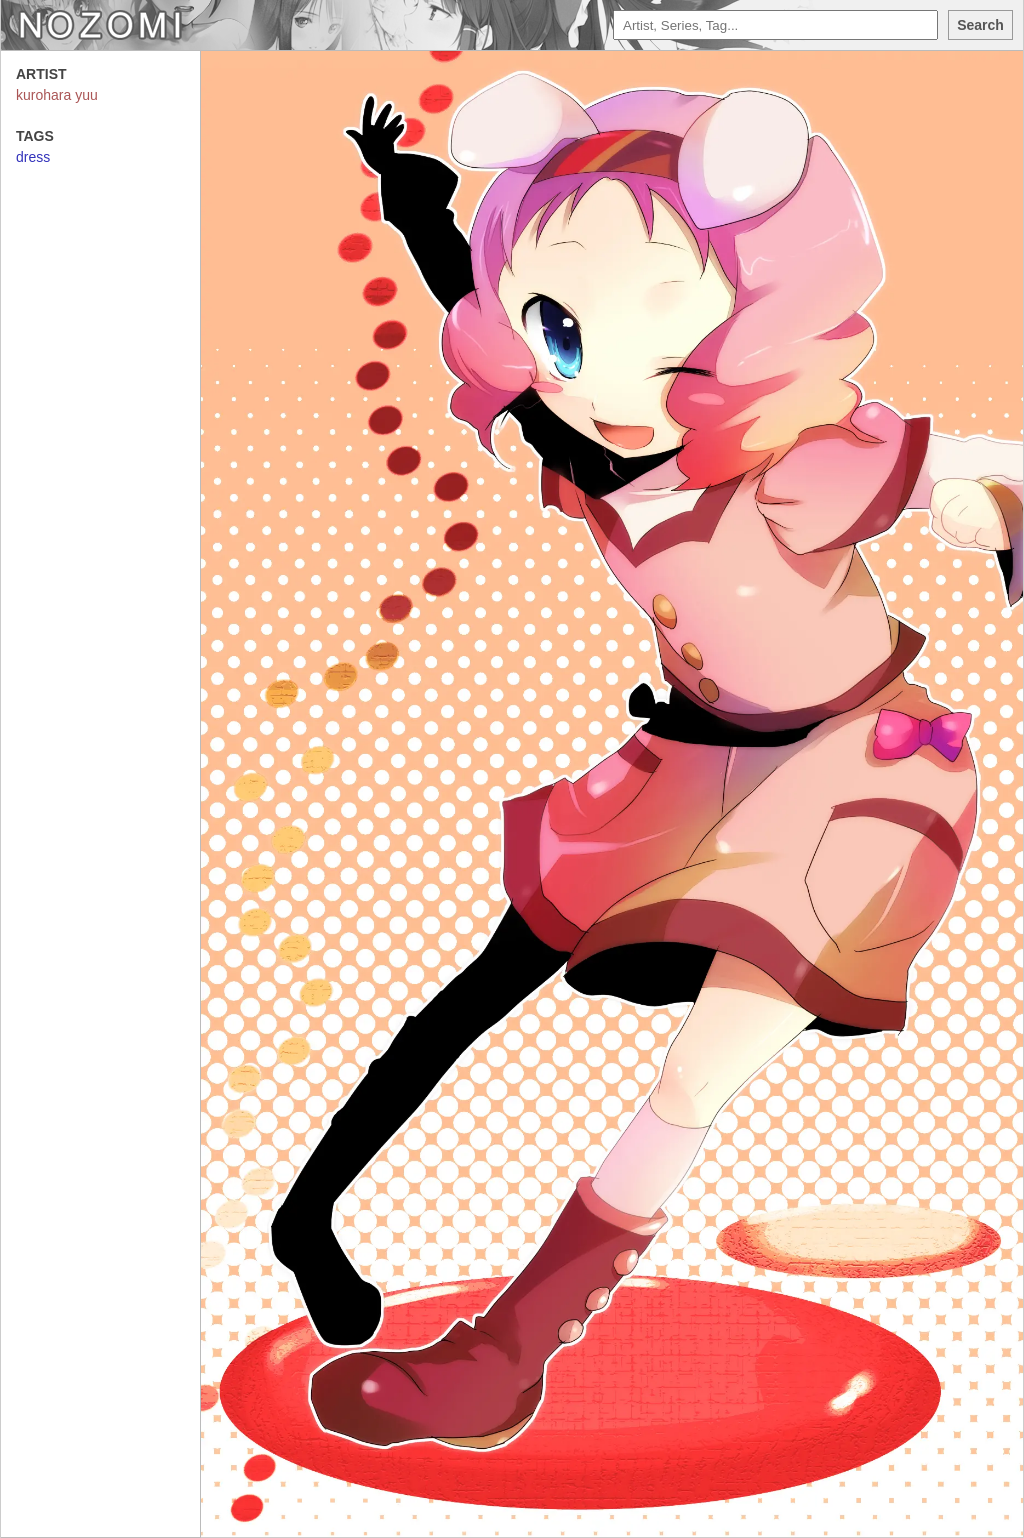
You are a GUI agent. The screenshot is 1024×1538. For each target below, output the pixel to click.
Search (980, 25)
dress (33, 157)
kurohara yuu (57, 95)
